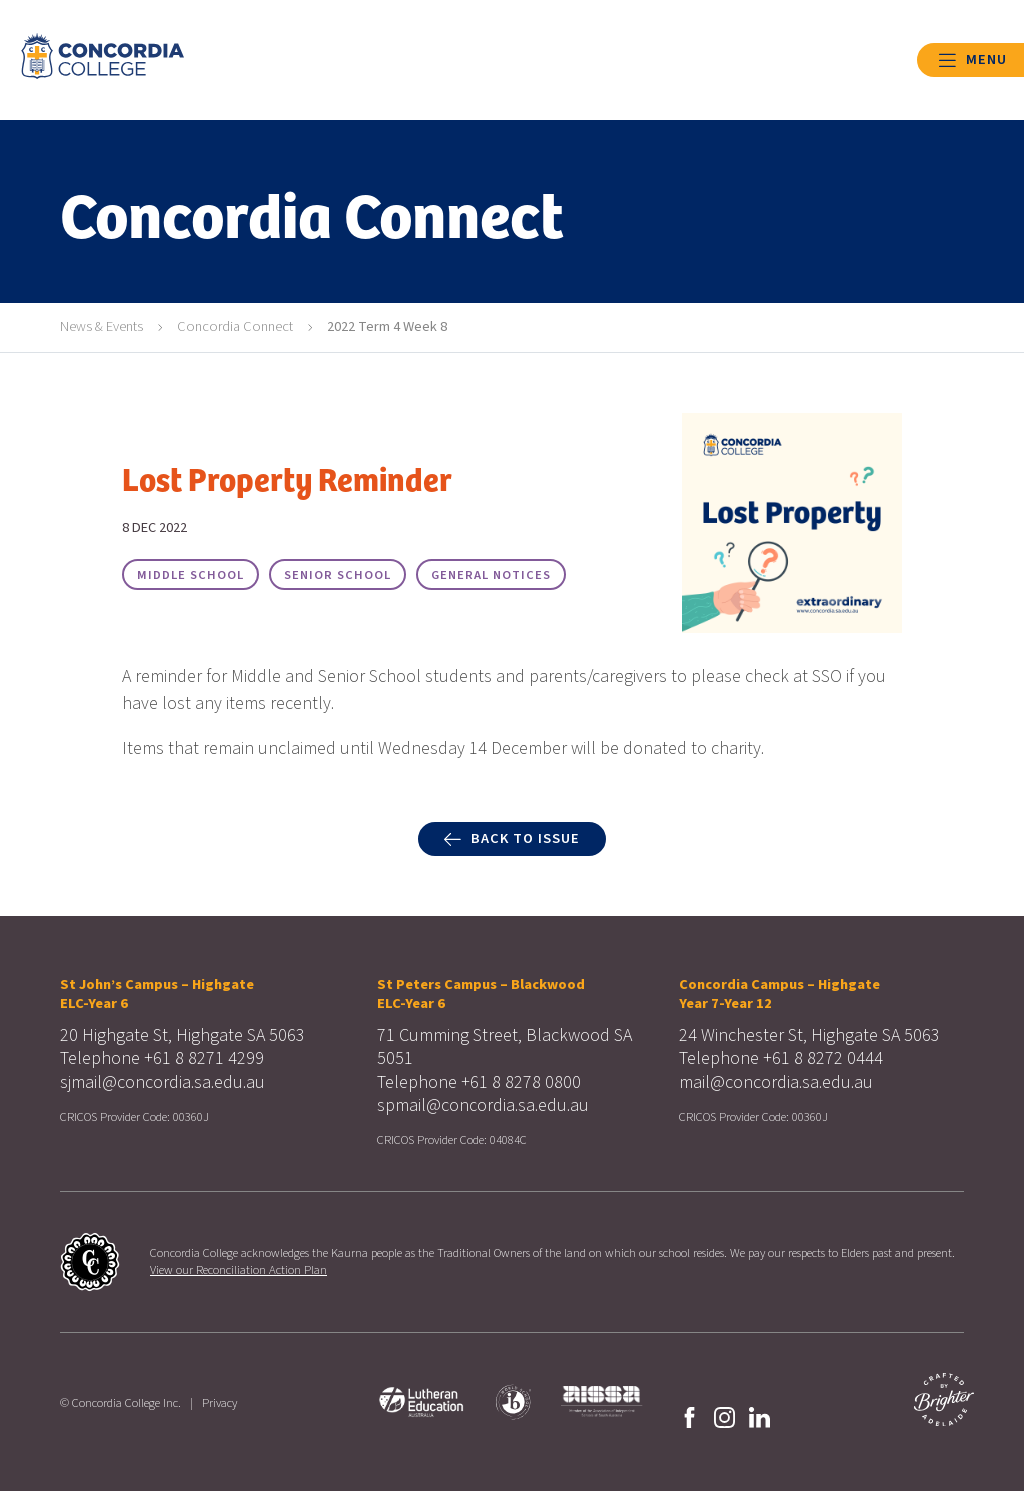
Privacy (219, 1403)
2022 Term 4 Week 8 (387, 326)
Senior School (337, 575)
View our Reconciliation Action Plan (238, 1270)
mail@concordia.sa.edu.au (776, 1082)
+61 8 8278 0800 (521, 1082)
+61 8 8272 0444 (823, 1058)
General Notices (491, 575)
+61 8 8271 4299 (204, 1058)
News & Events (101, 326)
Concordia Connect (235, 326)
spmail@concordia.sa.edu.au (483, 1105)
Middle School (190, 575)
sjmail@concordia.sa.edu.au (162, 1082)
